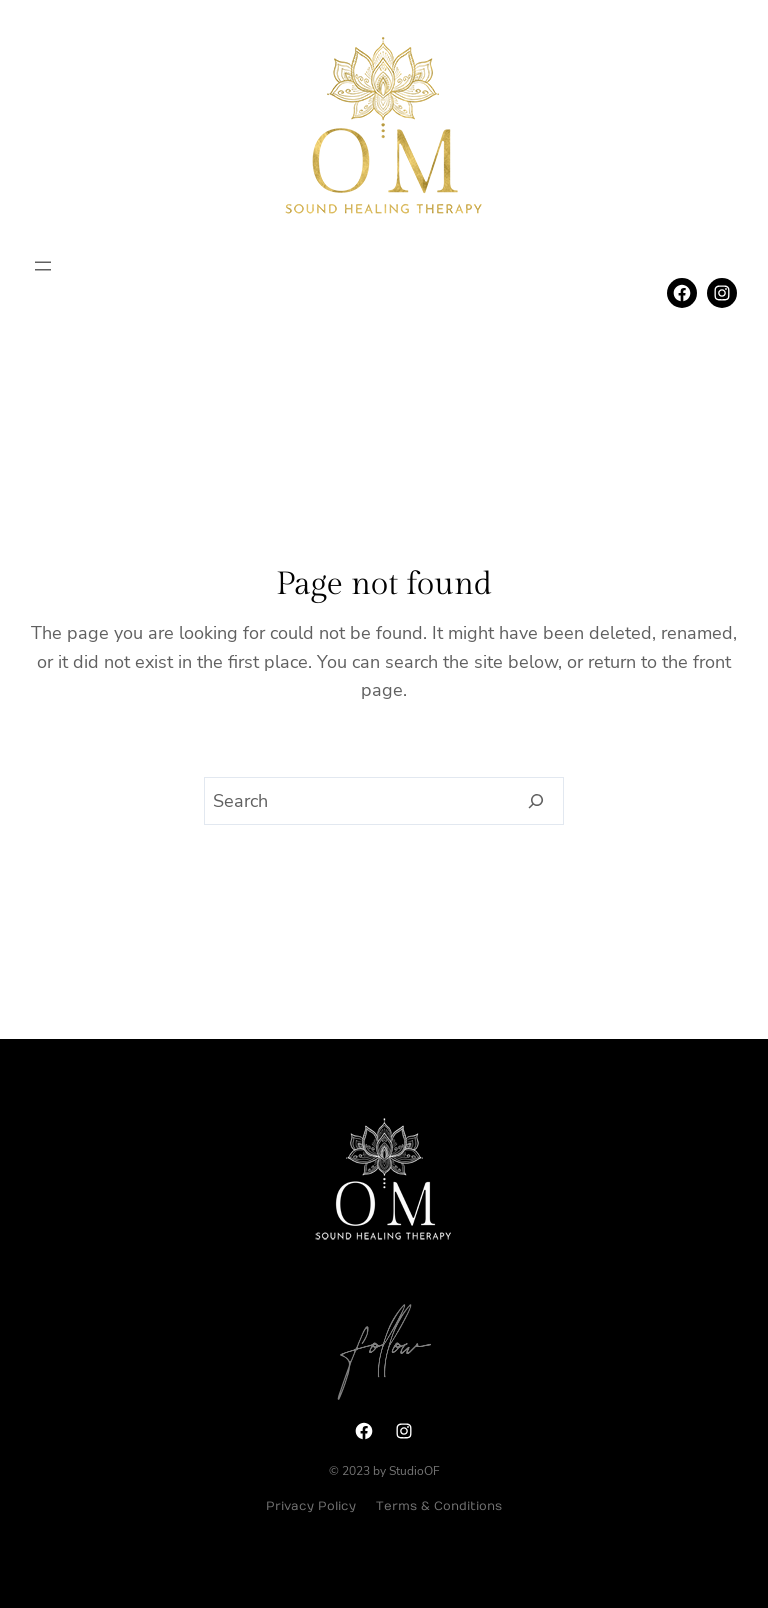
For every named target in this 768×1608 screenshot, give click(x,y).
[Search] (536, 801)
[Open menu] (43, 266)
